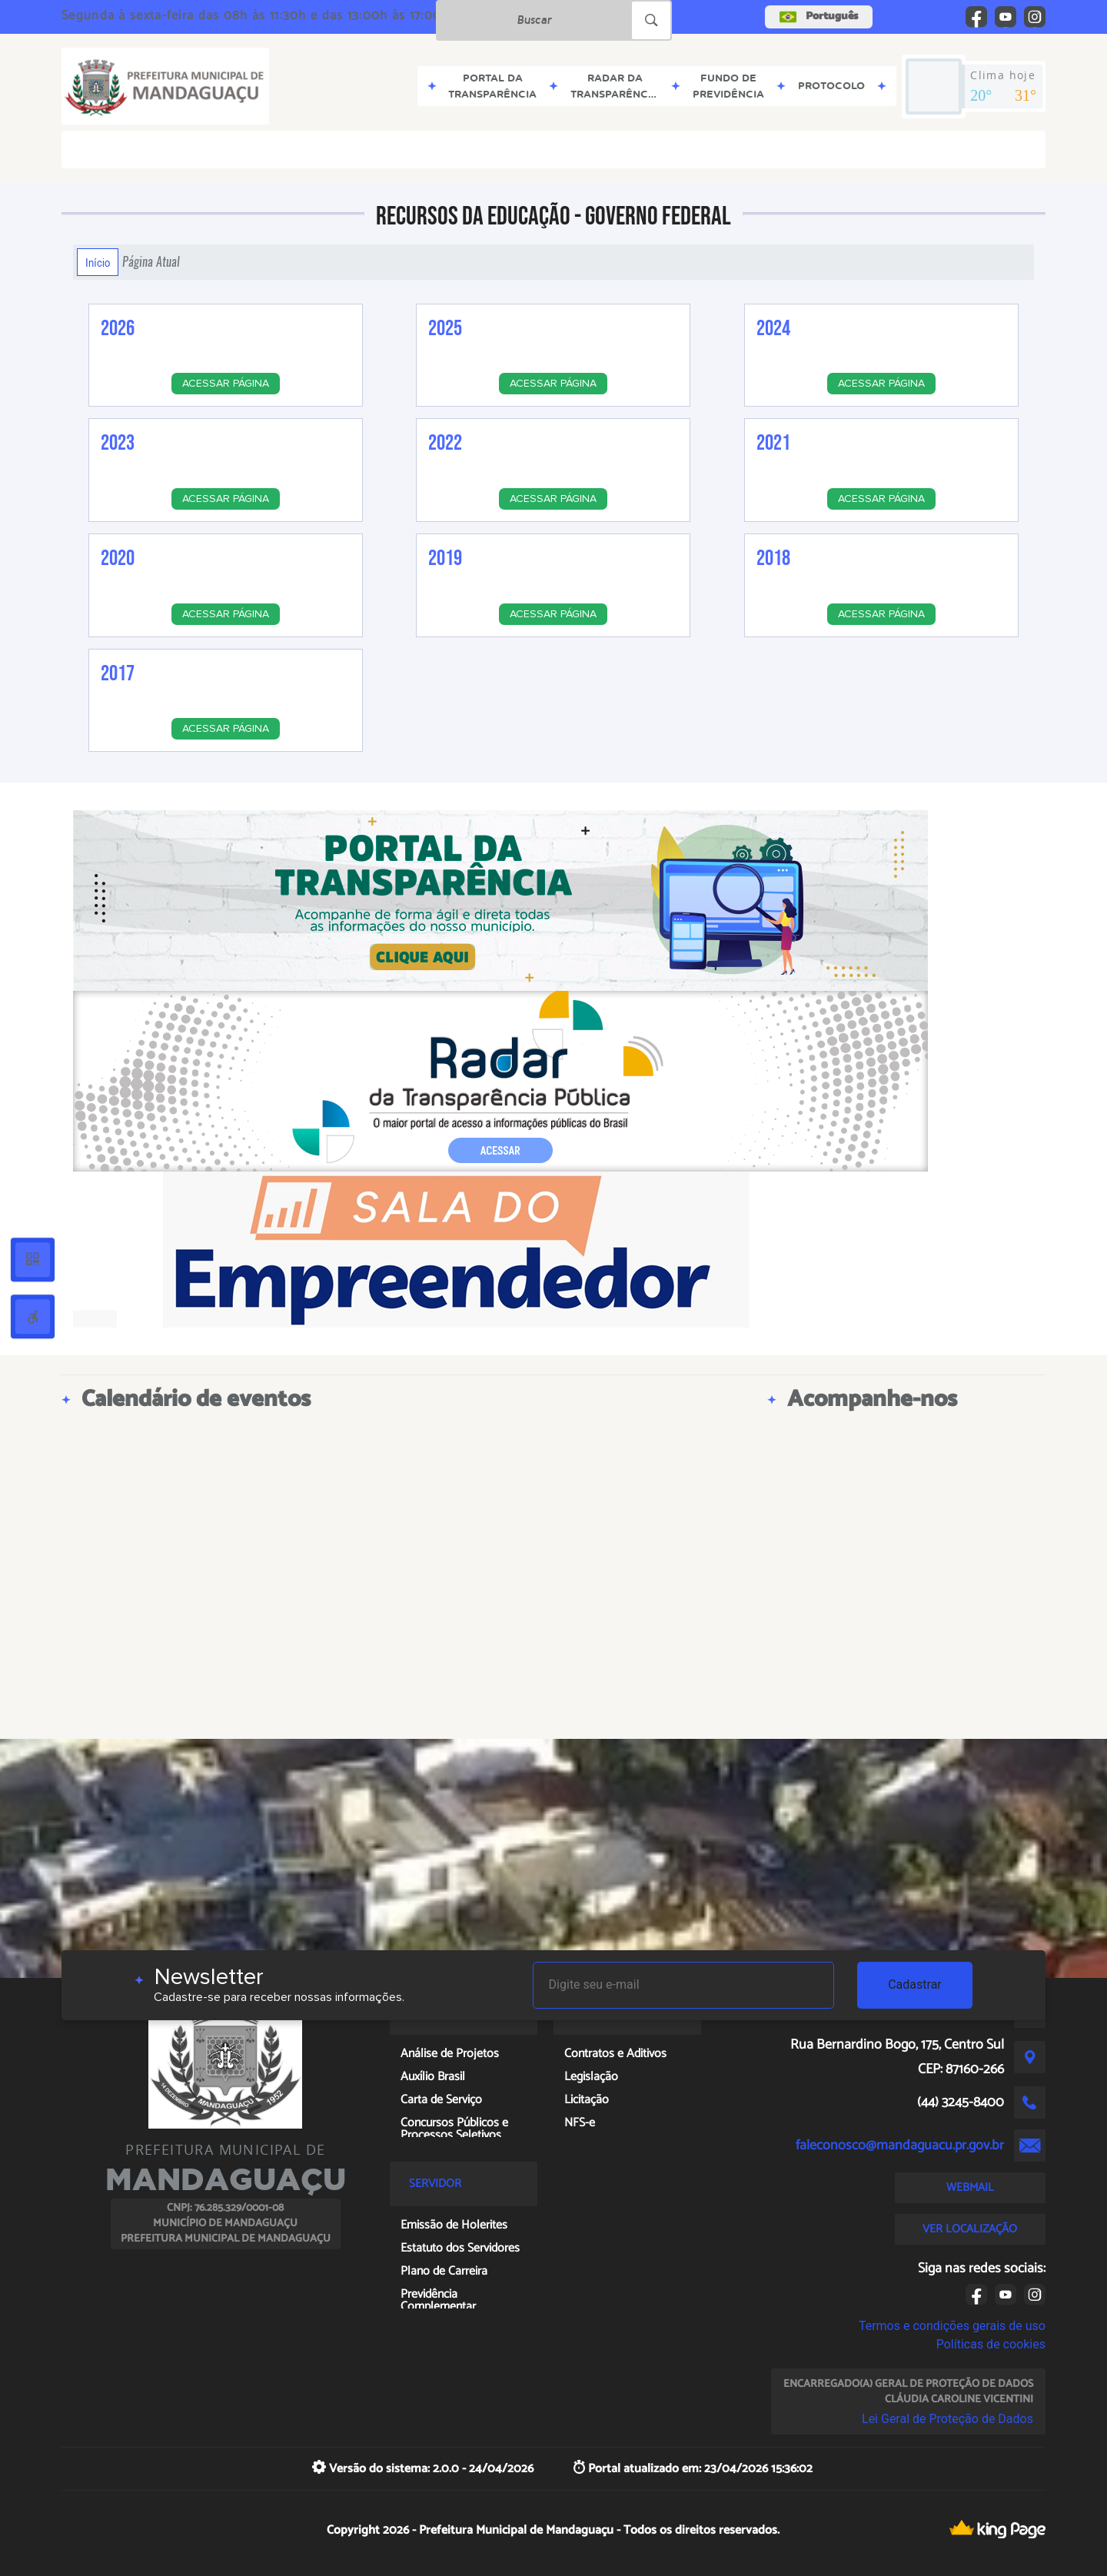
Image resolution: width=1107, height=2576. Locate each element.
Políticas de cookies (991, 2344)
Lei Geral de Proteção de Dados (947, 2418)
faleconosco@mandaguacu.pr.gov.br (900, 2145)
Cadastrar (915, 1984)
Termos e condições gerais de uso (952, 2325)
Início (97, 262)
